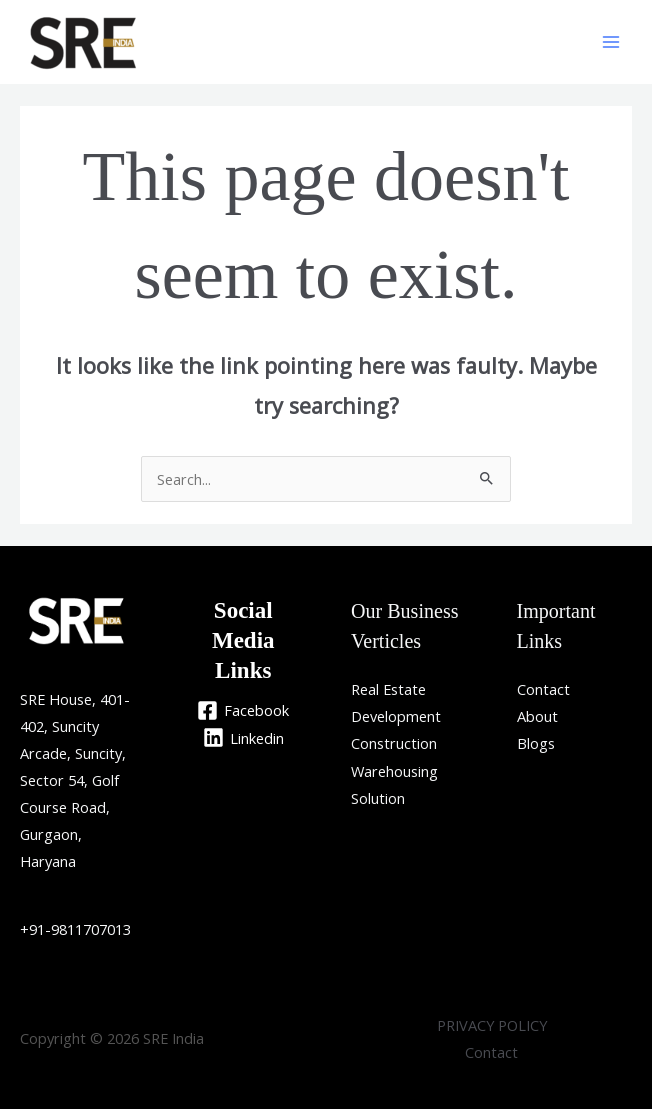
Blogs (536, 743)
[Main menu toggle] (611, 42)
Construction (394, 743)
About (537, 716)
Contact (543, 689)
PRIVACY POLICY (492, 1025)
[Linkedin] (243, 737)
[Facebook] (243, 710)
